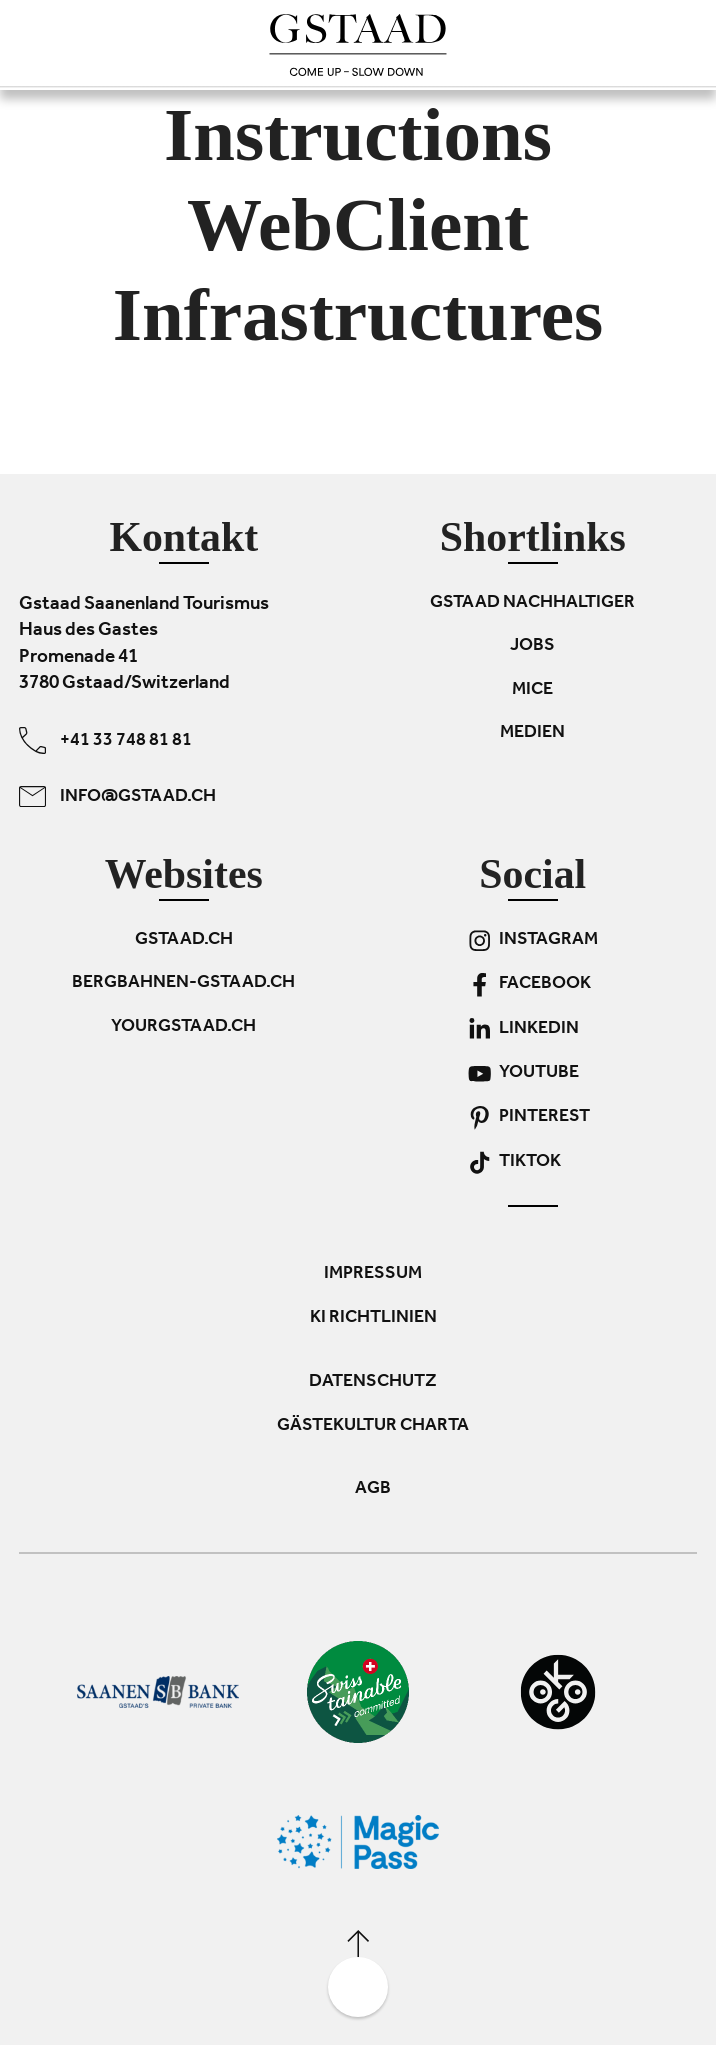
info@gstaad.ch (117, 796)
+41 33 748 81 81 (105, 740)
